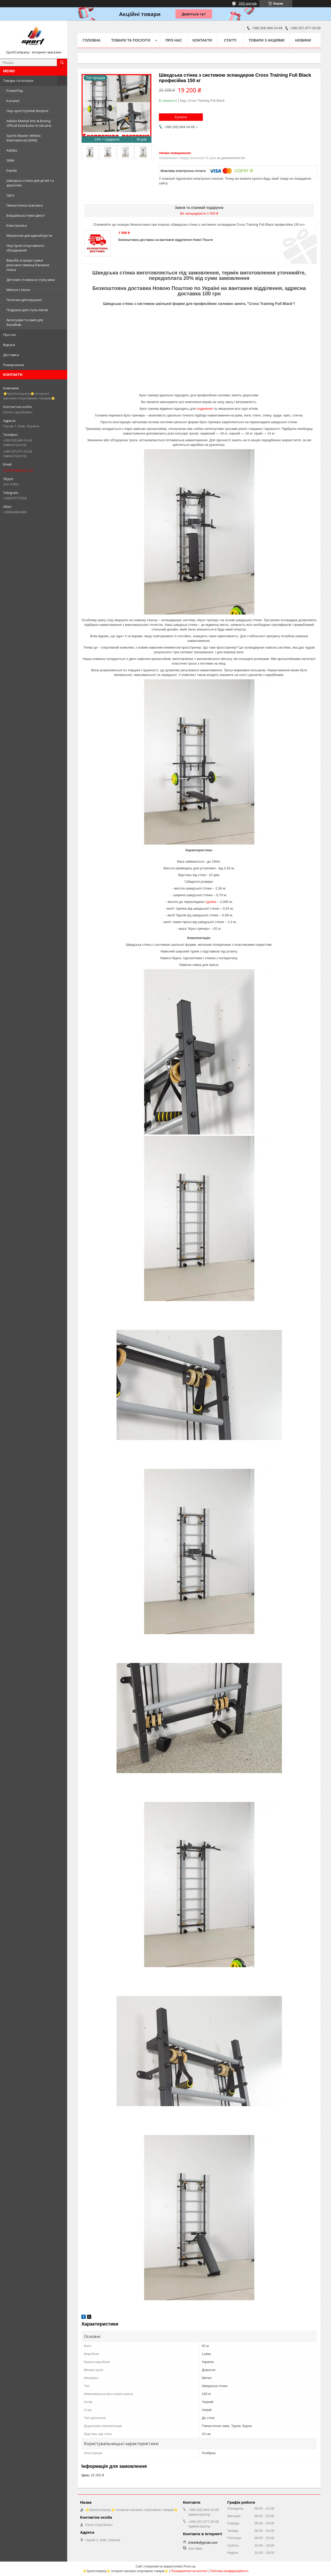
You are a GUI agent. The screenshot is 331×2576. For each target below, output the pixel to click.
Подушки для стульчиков (27, 310)
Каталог (13, 100)
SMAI (10, 160)
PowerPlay (14, 90)
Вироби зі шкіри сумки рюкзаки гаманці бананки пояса (27, 265)
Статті (230, 40)
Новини (303, 40)
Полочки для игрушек (24, 299)
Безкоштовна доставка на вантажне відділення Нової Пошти (165, 240)
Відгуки (9, 344)
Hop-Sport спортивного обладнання (25, 248)
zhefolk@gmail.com (18, 470)
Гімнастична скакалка (24, 205)
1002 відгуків (247, 3)
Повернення (13, 365)
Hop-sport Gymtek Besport (27, 110)
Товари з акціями (266, 40)
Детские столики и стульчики (30, 279)
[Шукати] (62, 62)
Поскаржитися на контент (189, 2571)
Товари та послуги (18, 80)
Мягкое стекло (18, 289)
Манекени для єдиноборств (29, 235)
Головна (92, 40)
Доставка (11, 354)
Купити (181, 117)
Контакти (202, 40)
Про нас (9, 334)
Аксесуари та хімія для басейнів (24, 322)
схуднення (205, 409)
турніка (210, 902)
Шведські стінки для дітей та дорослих (30, 182)
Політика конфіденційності (229, 2571)
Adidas (11, 150)
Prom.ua (189, 2566)
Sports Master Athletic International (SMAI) (23, 138)
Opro (10, 195)
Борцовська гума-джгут (25, 215)
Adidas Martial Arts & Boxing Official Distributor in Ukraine (28, 123)
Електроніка (16, 225)
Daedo (11, 170)
